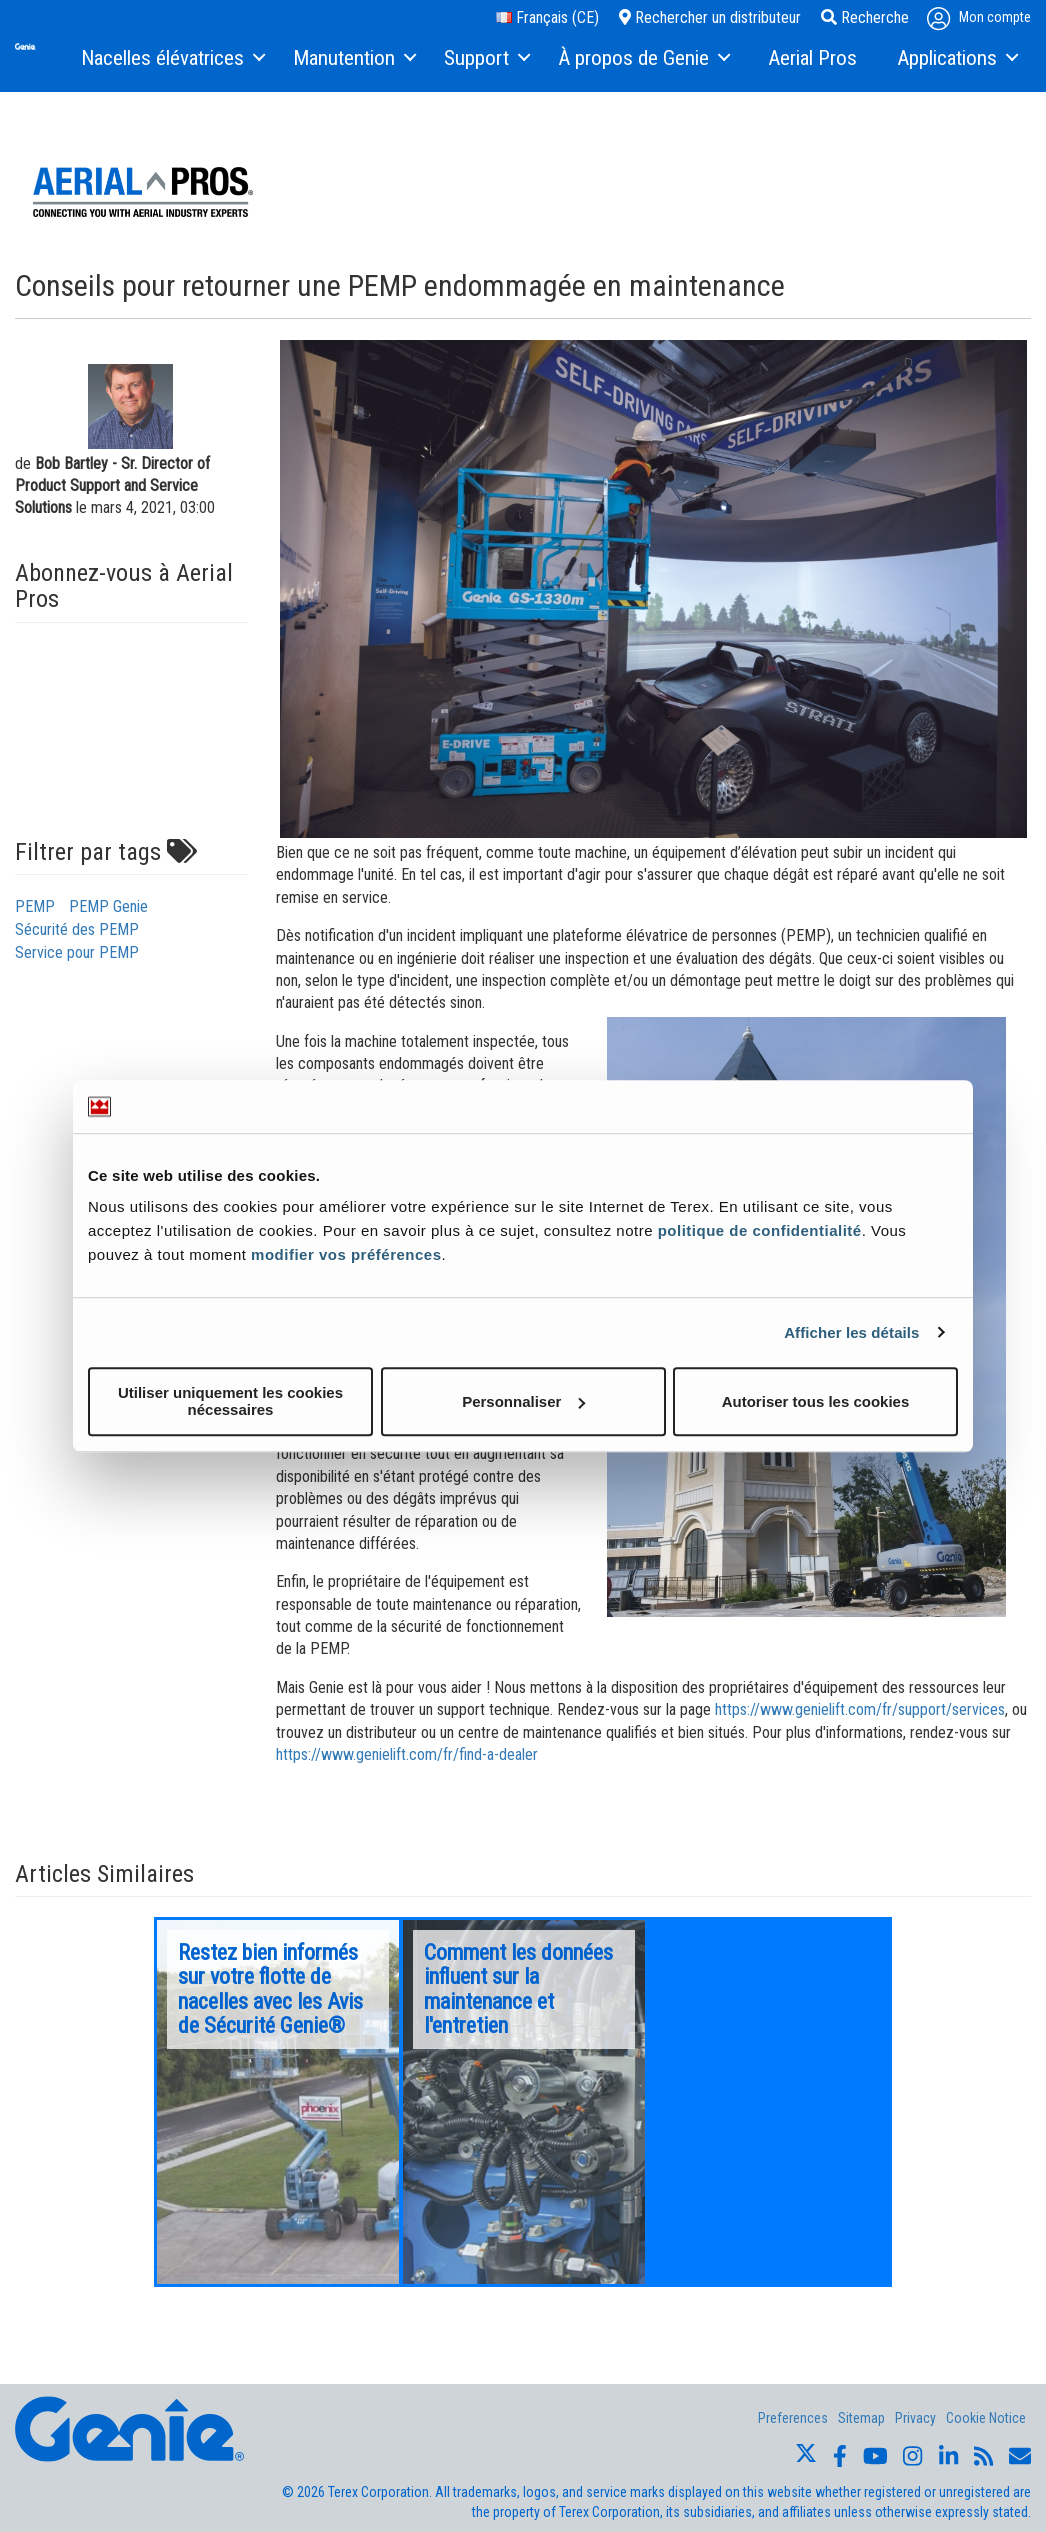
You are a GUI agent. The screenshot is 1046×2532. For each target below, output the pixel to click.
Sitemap (861, 2418)
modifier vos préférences (346, 1254)
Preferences (793, 2418)
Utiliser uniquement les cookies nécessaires (230, 1401)
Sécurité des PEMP (77, 929)
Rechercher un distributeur (710, 17)
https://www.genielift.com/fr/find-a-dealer (407, 1754)
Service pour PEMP (77, 952)
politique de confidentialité (760, 1230)
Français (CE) (547, 17)
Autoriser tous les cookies (816, 1401)
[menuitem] (172, 59)
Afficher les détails (851, 1332)
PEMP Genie (108, 906)
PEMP (35, 906)
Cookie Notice (986, 2418)
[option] (278, 2102)
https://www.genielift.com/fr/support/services (860, 1709)
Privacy (915, 2418)
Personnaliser (523, 1401)
